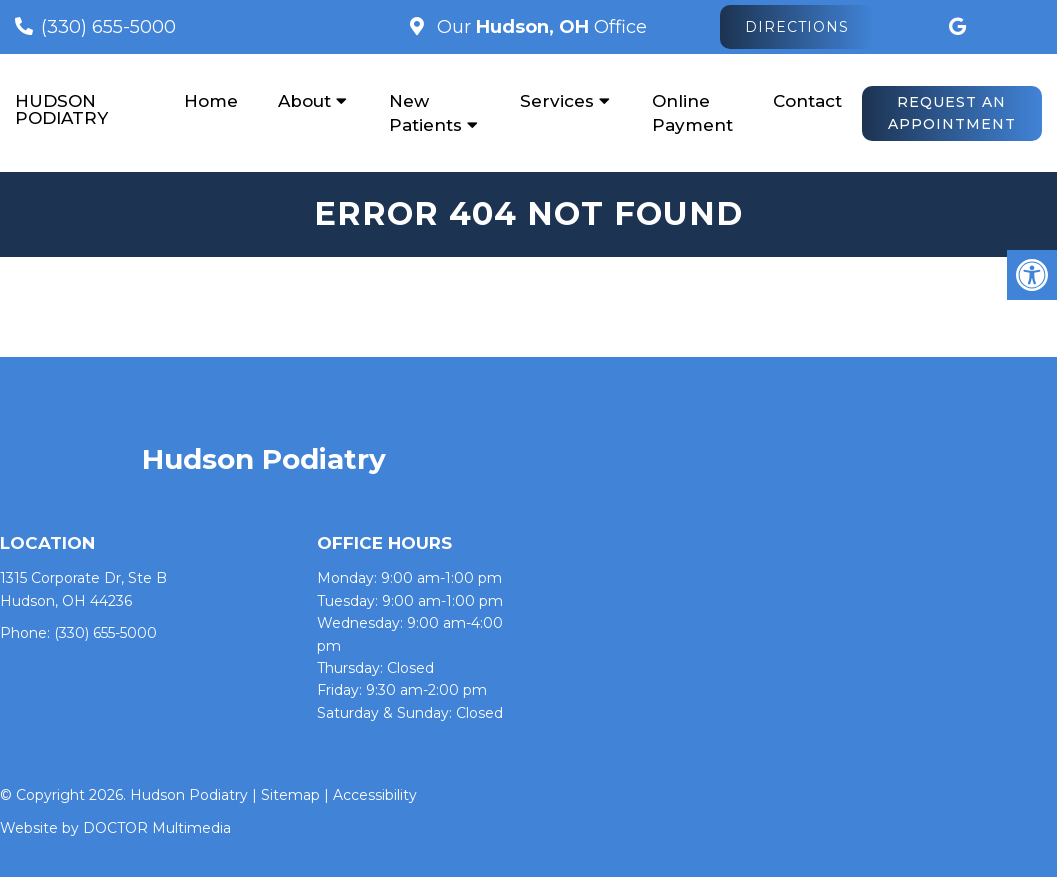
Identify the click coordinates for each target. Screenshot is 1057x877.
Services (557, 101)
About (304, 101)
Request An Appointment (952, 113)
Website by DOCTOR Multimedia (115, 828)
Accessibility (375, 795)
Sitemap (290, 795)
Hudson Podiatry (61, 110)
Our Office (539, 27)
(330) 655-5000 (108, 27)
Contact (807, 101)
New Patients (425, 113)
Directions (797, 27)
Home (211, 101)
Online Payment (692, 113)
